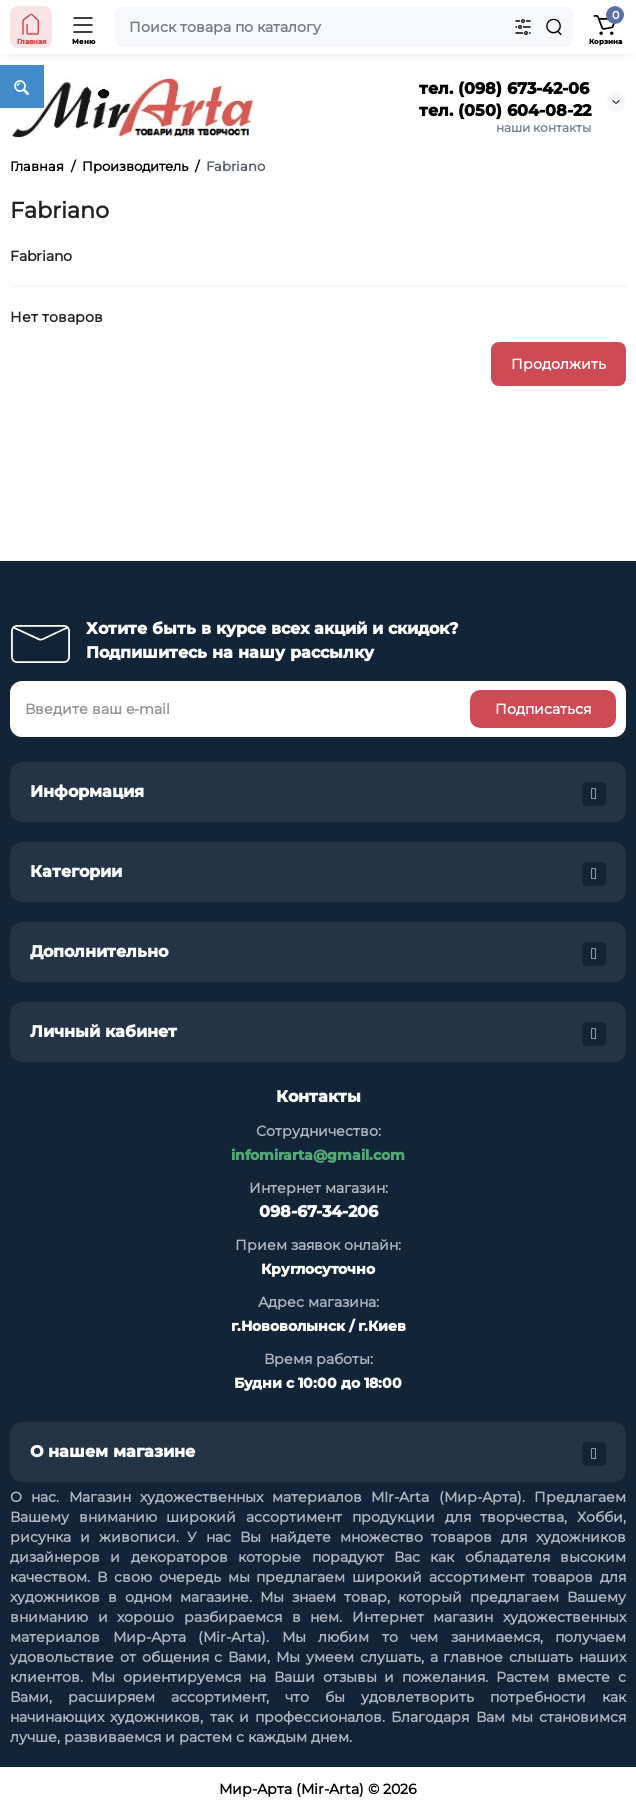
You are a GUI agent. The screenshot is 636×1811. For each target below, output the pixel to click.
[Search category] (523, 27)
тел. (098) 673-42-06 (504, 88)
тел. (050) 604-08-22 (505, 110)
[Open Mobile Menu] (84, 27)
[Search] (554, 27)
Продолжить (558, 364)
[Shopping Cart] (605, 27)
